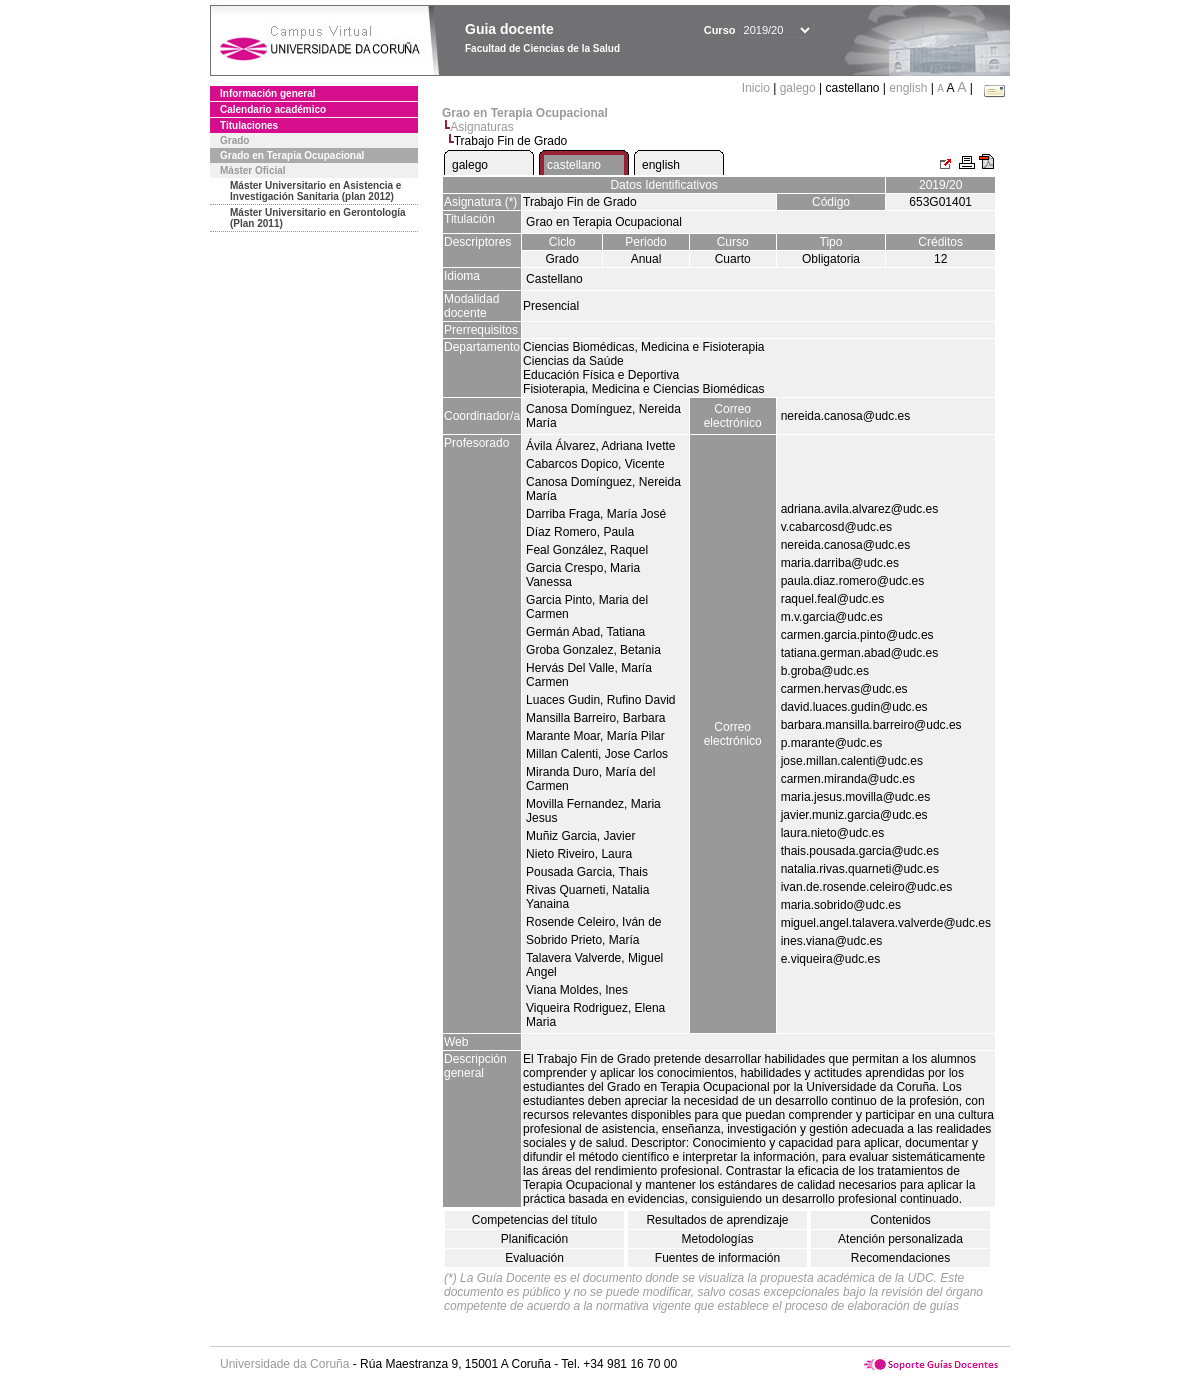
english (908, 88)
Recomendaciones (900, 1258)
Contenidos (900, 1220)
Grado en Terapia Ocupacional (292, 155)
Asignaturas (481, 127)
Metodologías (717, 1239)
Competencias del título (534, 1220)
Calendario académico (273, 109)
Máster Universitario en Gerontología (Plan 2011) (318, 218)
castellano (574, 165)
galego (798, 88)
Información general (268, 93)
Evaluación (534, 1258)
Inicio (757, 88)
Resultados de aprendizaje (717, 1220)
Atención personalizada (900, 1239)
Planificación (534, 1239)
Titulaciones (249, 125)
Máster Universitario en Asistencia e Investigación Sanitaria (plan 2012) (315, 191)
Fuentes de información (717, 1258)
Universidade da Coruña (284, 1364)
